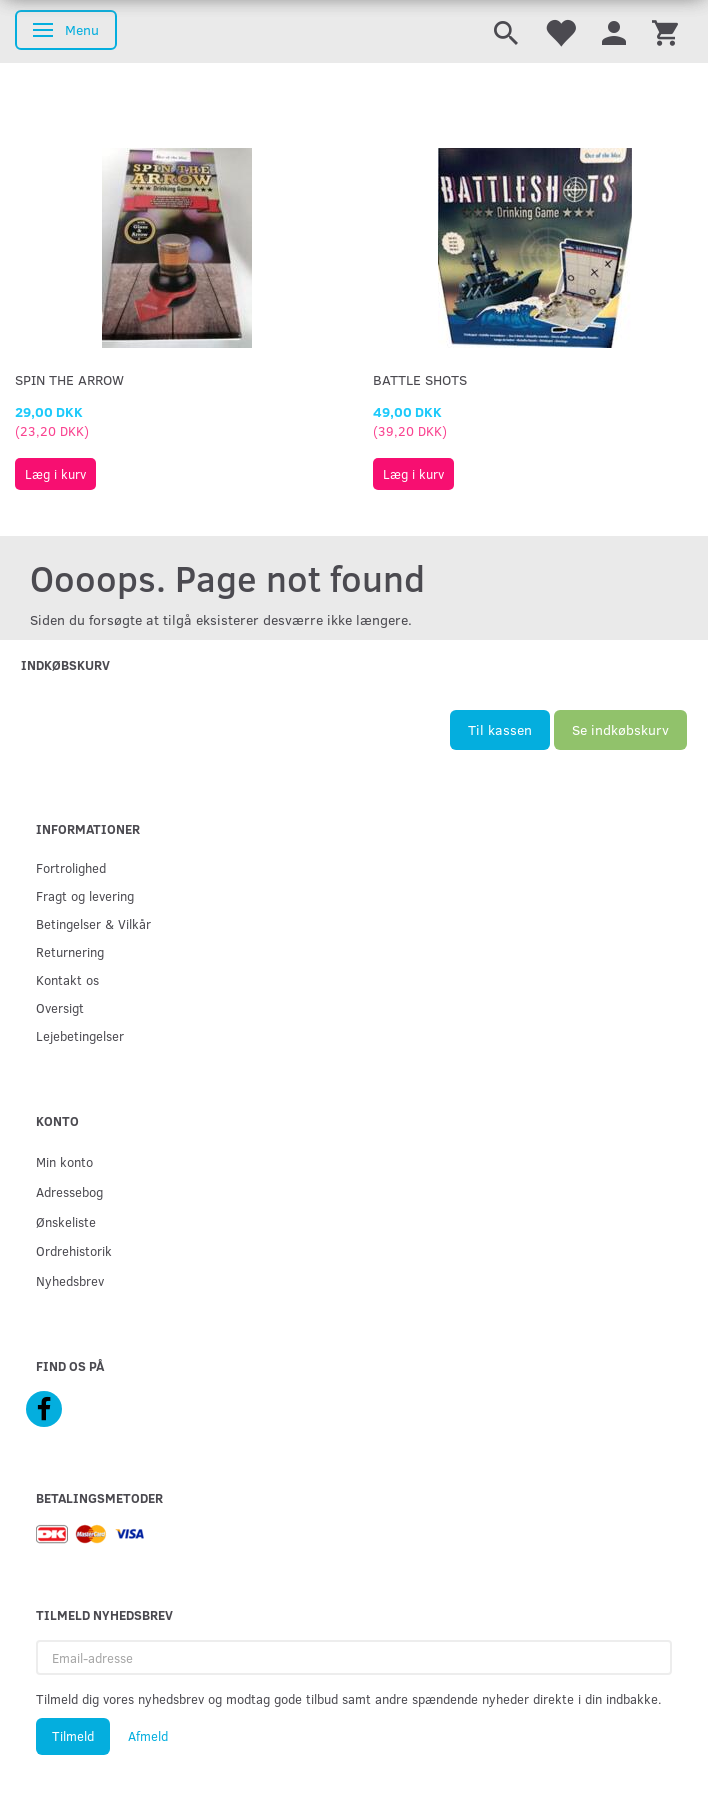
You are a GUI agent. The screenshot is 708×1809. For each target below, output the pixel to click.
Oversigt (60, 1007)
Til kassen (500, 729)
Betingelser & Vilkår (93, 923)
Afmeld (148, 1736)
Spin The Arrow (69, 379)
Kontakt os (67, 979)
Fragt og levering (85, 895)
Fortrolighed (71, 867)
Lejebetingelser (80, 1035)
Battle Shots (420, 379)
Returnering (70, 951)
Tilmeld (73, 1736)
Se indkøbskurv (620, 729)
